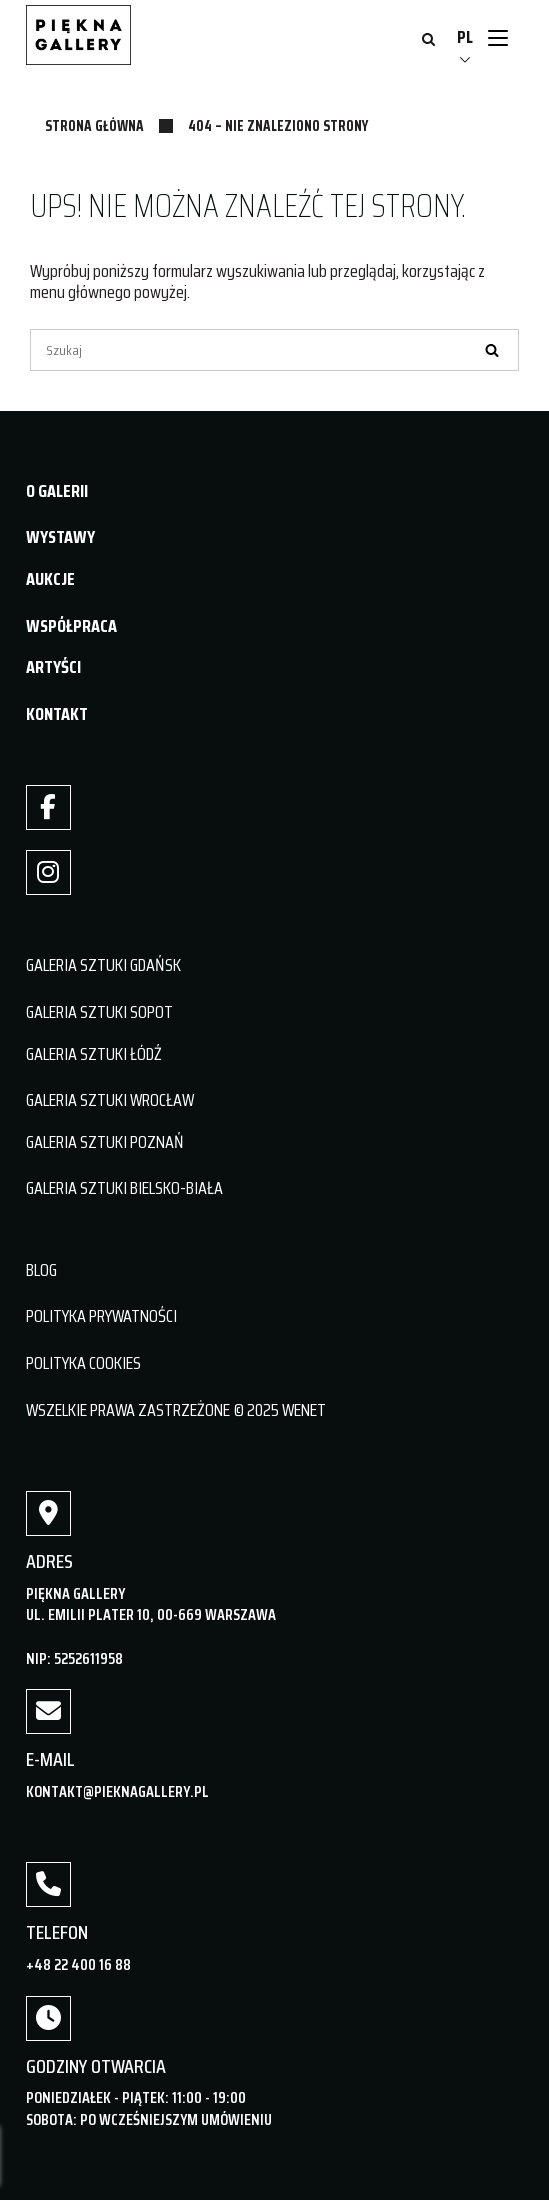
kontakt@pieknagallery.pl (117, 1791)
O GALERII (57, 491)
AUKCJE (50, 579)
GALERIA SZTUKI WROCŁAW (110, 1100)
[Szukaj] (274, 350)
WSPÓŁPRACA (71, 626)
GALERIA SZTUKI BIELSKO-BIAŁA (124, 1188)
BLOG (41, 1270)
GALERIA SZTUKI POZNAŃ (105, 1142)
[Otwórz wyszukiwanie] (428, 41)
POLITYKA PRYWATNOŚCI (101, 1316)
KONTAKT (57, 714)
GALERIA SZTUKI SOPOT (99, 1012)
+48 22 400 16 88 (78, 1964)
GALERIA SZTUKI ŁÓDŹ (94, 1054)
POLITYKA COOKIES (83, 1363)
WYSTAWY (60, 537)
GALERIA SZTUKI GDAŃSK (103, 965)
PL (465, 37)
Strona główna (94, 126)
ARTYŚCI (53, 667)
